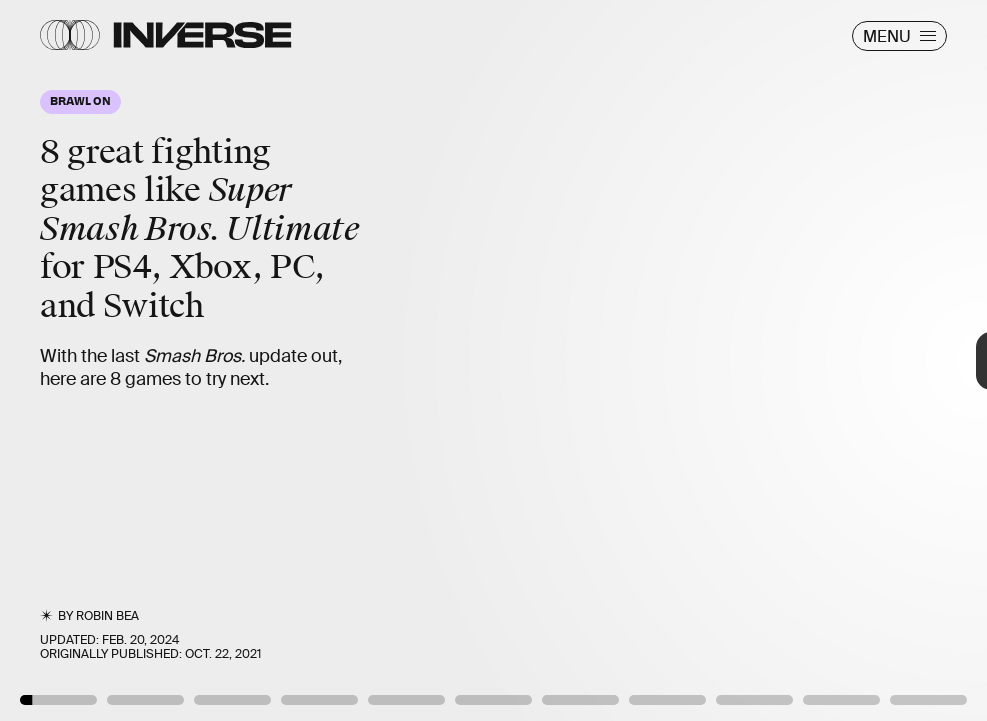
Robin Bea (107, 616)
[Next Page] (656, 360)
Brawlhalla (926, 668)
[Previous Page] (163, 360)
